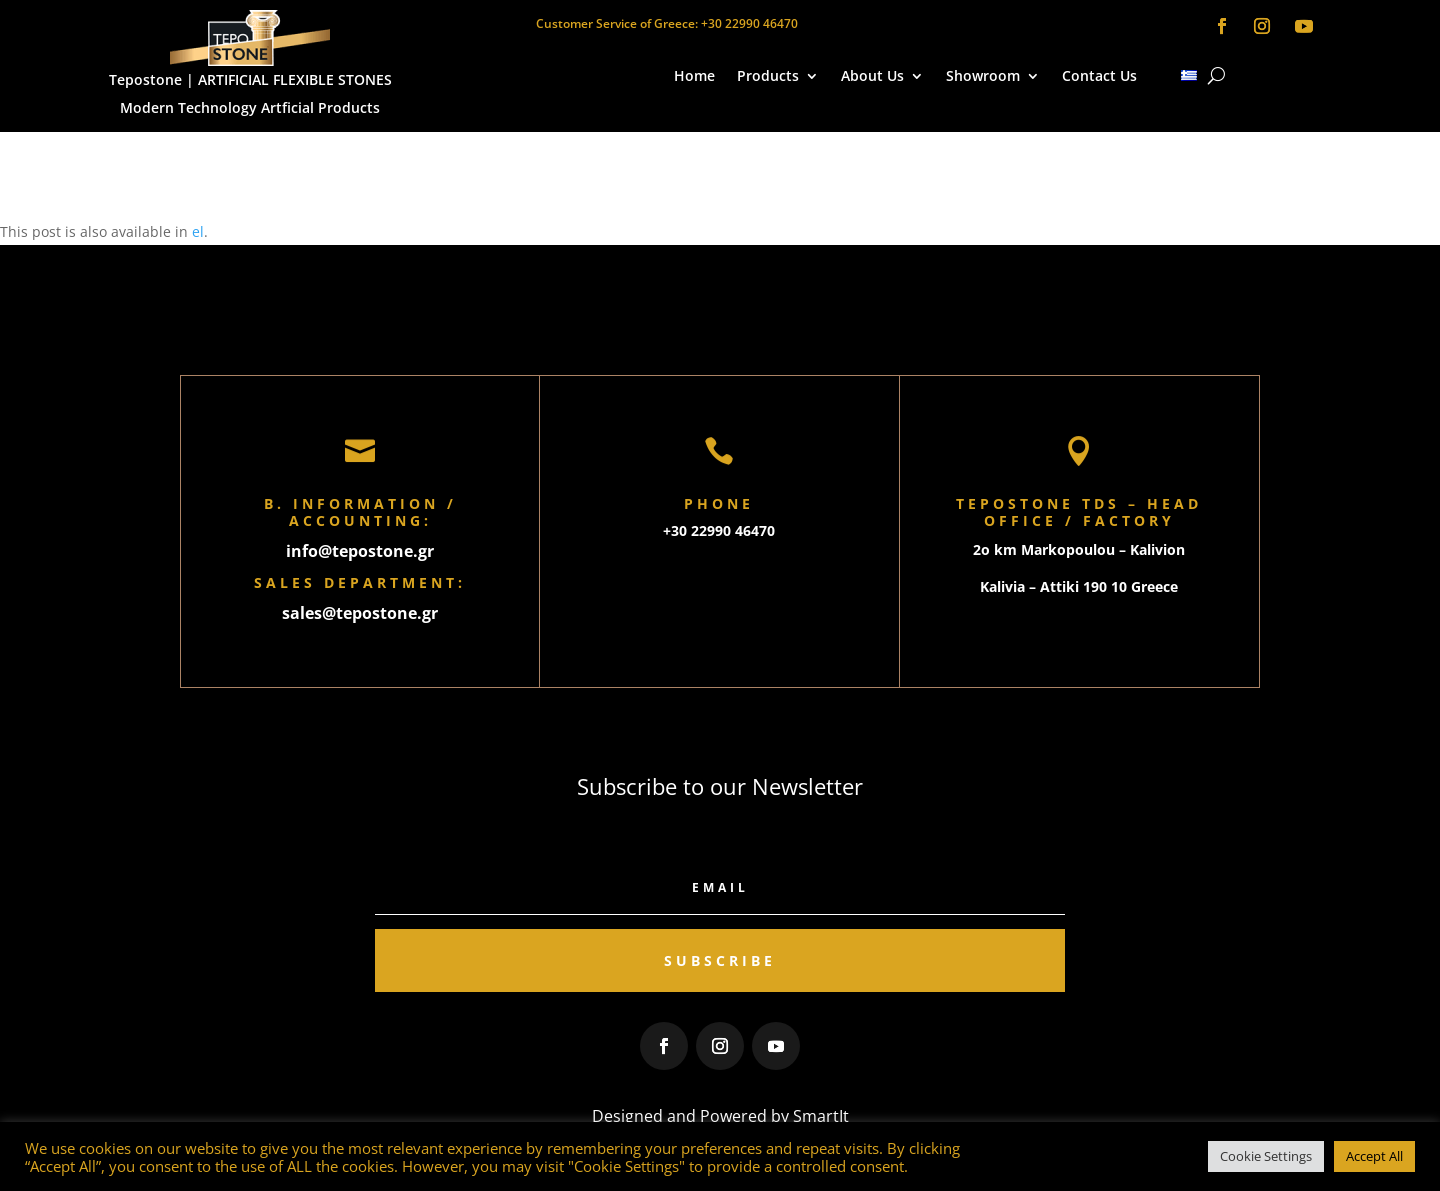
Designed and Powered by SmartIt (720, 1116)
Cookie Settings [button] (1266, 1156)
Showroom (983, 77)
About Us (872, 77)
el (198, 231)
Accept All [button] (1374, 1156)
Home (694, 77)
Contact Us (1099, 77)
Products (768, 77)
